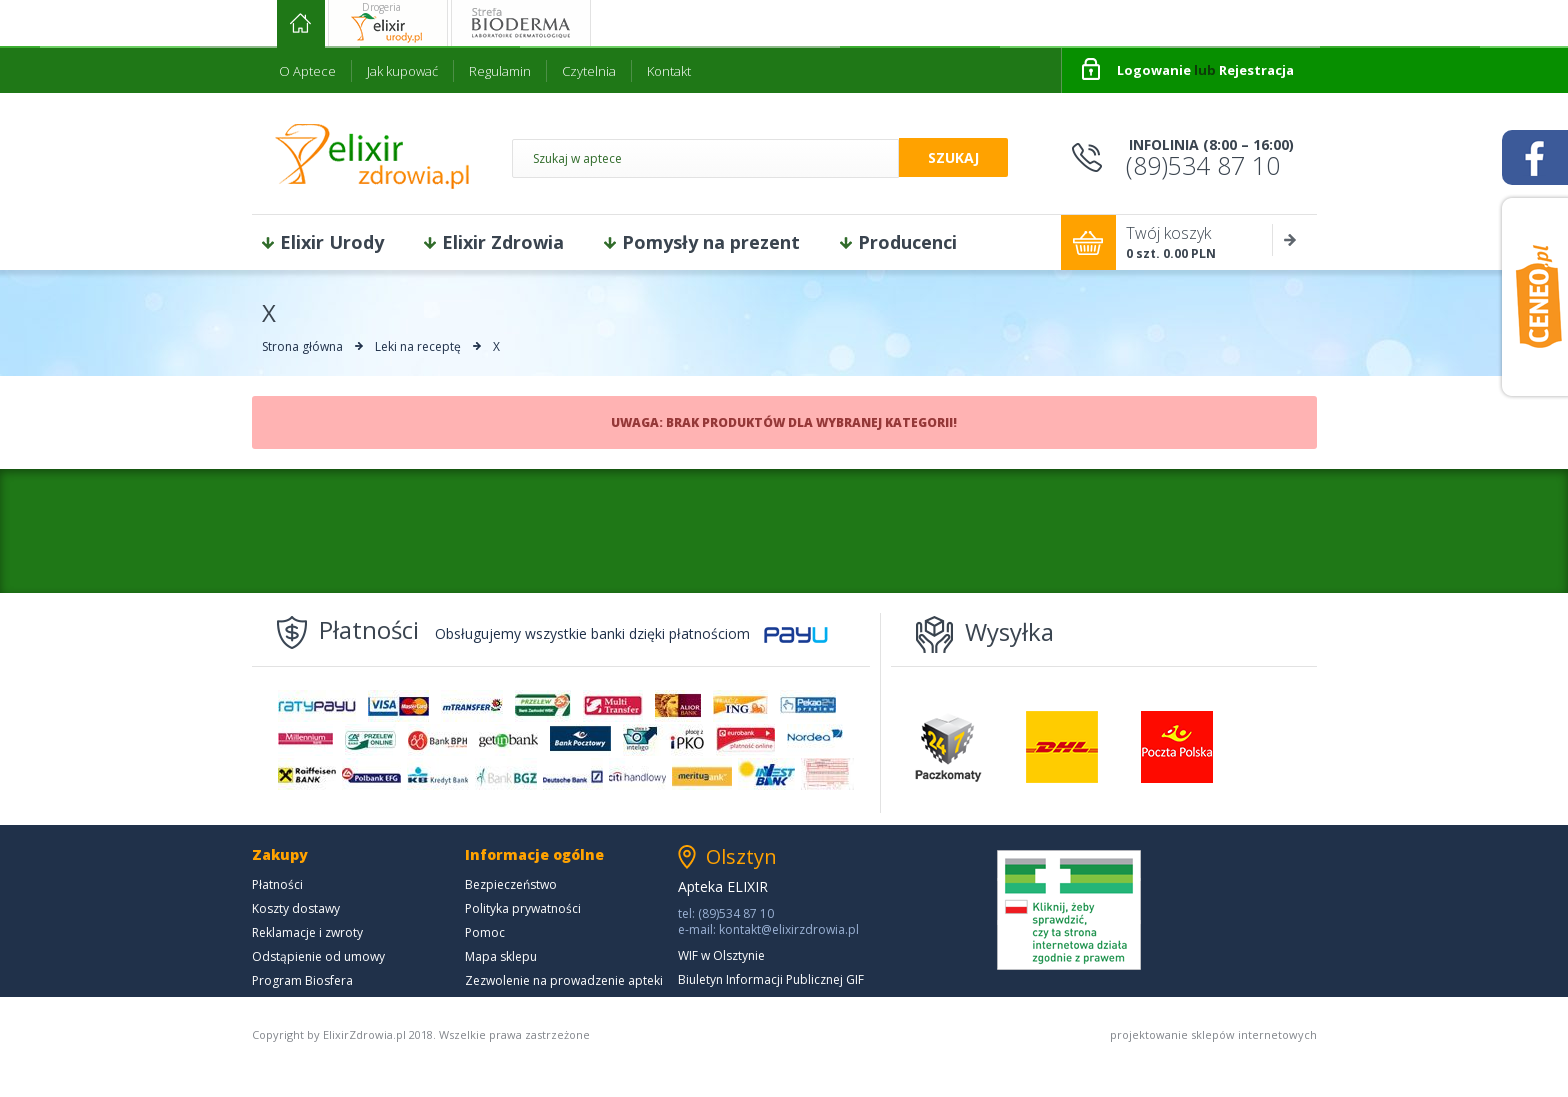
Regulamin (500, 71)
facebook (1535, 157)
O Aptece (307, 71)
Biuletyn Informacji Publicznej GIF (771, 979)
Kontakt (669, 71)
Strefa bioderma (521, 23)
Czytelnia (589, 71)
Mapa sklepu (501, 956)
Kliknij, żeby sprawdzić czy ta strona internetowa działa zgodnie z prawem (1069, 910)
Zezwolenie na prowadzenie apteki (564, 980)
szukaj (953, 157)
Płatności (277, 884)
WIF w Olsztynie (721, 955)
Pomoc (485, 932)
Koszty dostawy (296, 908)
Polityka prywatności (523, 908)
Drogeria (381, 7)
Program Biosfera (302, 980)
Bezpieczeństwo (511, 884)
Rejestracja (1256, 70)
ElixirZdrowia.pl (372, 156)
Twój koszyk (1221, 242)
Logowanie (1154, 70)
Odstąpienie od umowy (318, 956)
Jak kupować (402, 71)
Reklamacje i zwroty (307, 932)
